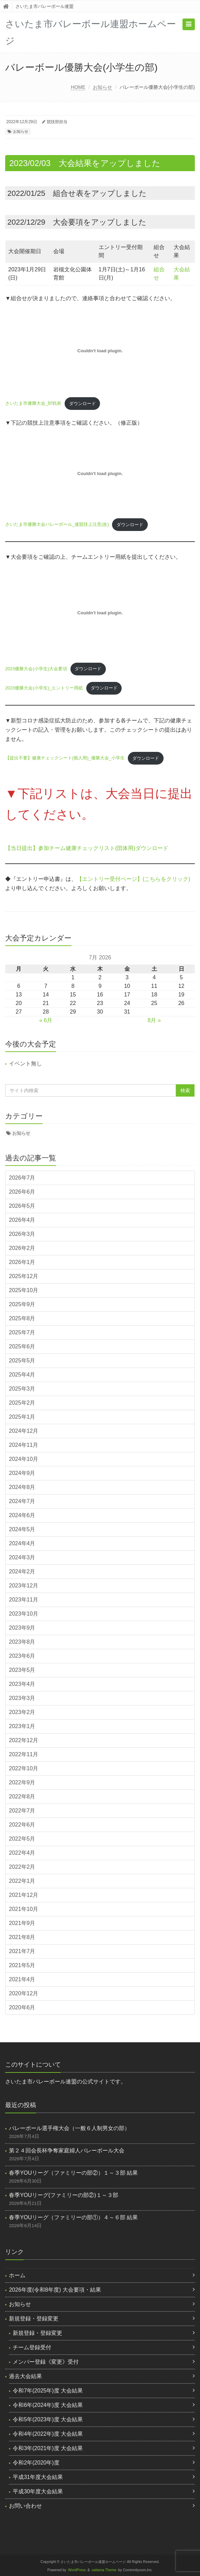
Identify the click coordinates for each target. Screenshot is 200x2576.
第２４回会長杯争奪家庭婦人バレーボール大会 (66, 2150)
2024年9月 (22, 1473)
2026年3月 (22, 1234)
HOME (78, 87)
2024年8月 (22, 1487)
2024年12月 (23, 1431)
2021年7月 (22, 1951)
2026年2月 (22, 1248)
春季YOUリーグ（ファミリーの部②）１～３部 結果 (73, 2173)
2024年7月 (22, 1501)
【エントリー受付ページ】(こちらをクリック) (133, 879)
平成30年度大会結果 (38, 2491)
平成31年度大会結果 (38, 2477)
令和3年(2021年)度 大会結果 (48, 2448)
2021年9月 (22, 1923)
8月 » (154, 1020)
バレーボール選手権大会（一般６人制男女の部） (69, 2128)
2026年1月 (22, 1262)
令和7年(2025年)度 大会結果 (48, 2391)
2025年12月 (23, 1276)
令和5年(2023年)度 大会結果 (48, 2419)
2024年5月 (22, 1529)
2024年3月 (22, 1557)
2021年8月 (22, 1937)
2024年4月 (22, 1543)
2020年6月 (22, 2007)
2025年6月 (22, 1346)
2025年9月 (22, 1304)
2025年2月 (22, 1403)
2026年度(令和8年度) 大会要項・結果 (55, 2290)
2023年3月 (22, 1698)
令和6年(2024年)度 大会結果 (48, 2405)
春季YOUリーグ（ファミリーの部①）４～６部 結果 (73, 2217)
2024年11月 (23, 1445)
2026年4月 (22, 1220)
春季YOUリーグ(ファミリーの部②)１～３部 (63, 2195)
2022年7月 (22, 1810)
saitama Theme (104, 2570)
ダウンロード (82, 403)
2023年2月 (22, 1712)
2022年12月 (23, 1740)
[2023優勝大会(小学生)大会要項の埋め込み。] (100, 612)
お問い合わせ (25, 2506)
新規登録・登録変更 (33, 2318)
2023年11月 (23, 1600)
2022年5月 (22, 1839)
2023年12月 (23, 1585)
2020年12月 (23, 1993)
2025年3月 (22, 1389)
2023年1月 (22, 1726)
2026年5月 (22, 1206)
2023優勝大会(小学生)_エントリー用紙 (44, 687)
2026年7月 (22, 1178)
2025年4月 (22, 1375)
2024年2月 (22, 1571)
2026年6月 (22, 1192)
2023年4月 (22, 1684)
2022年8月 (22, 1796)
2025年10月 (23, 1290)
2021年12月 (23, 1895)
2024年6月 (22, 1515)
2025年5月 (22, 1360)
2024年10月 (23, 1459)
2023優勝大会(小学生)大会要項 (36, 668)
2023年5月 (22, 1670)
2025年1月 (22, 1417)
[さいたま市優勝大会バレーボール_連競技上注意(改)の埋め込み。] (100, 473)
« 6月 (45, 1020)
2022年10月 (23, 1768)
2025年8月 (22, 1318)
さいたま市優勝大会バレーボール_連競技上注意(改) (57, 524)
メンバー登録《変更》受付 (46, 2362)
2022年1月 (22, 1881)
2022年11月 (23, 1754)
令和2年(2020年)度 (36, 2463)
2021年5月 (22, 1965)
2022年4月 (22, 1853)
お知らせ (102, 87)
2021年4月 (22, 1979)
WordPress (77, 2570)
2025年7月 (22, 1332)
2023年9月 (22, 1628)
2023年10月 (23, 1614)
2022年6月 (22, 1825)
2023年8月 (22, 1642)
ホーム (17, 2275)
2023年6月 (22, 1656)
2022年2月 (22, 1867)
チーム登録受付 (32, 2347)
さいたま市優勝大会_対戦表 (33, 403)
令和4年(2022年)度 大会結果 (48, 2434)
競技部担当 (57, 121)
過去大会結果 (25, 2376)
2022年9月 (22, 1782)
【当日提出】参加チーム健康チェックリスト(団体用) (70, 848)
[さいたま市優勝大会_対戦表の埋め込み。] (100, 350)
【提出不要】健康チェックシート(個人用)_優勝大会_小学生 (65, 758)
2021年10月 (23, 1909)
